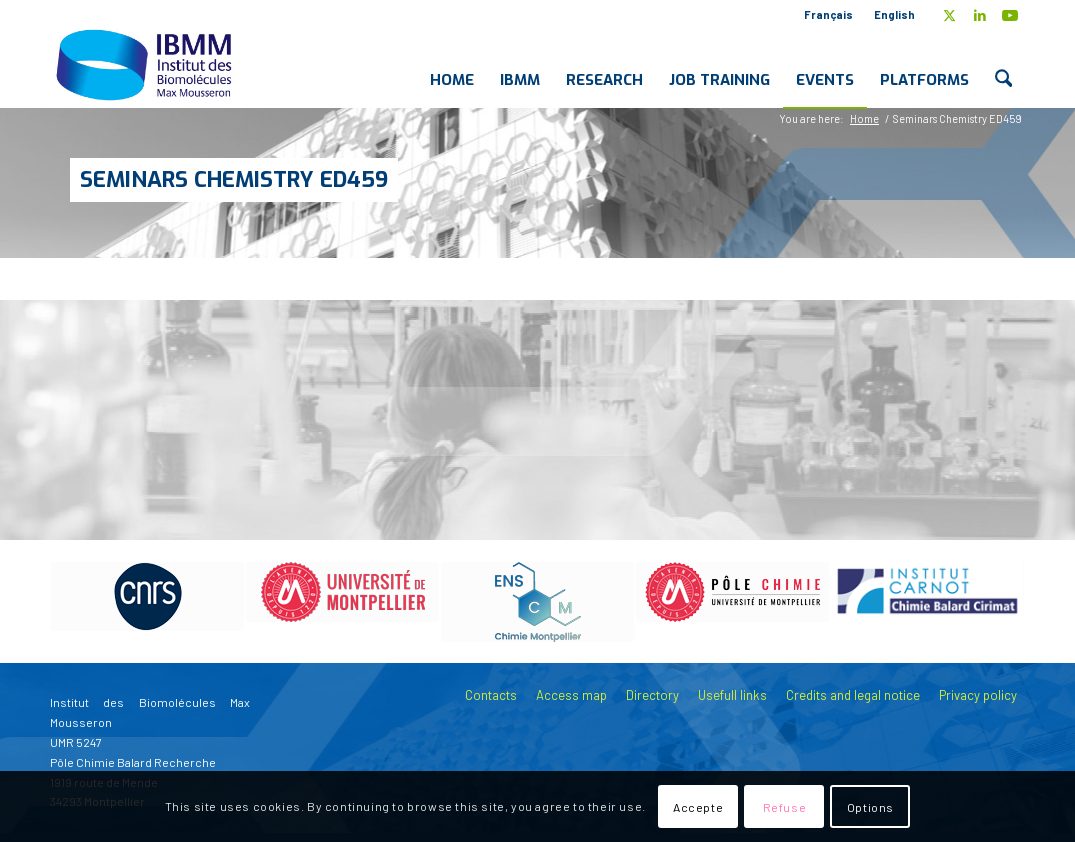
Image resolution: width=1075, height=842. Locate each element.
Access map (571, 695)
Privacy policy (978, 695)
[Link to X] (949, 15)
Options (870, 807)
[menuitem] (829, 15)
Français (828, 14)
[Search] (1003, 64)
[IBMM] (146, 64)
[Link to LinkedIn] (979, 15)
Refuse (785, 807)
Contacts (491, 695)
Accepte (698, 807)
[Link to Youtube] (1010, 15)
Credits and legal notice (853, 695)
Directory (652, 695)
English (894, 14)
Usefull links (732, 695)
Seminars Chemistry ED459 (234, 179)
